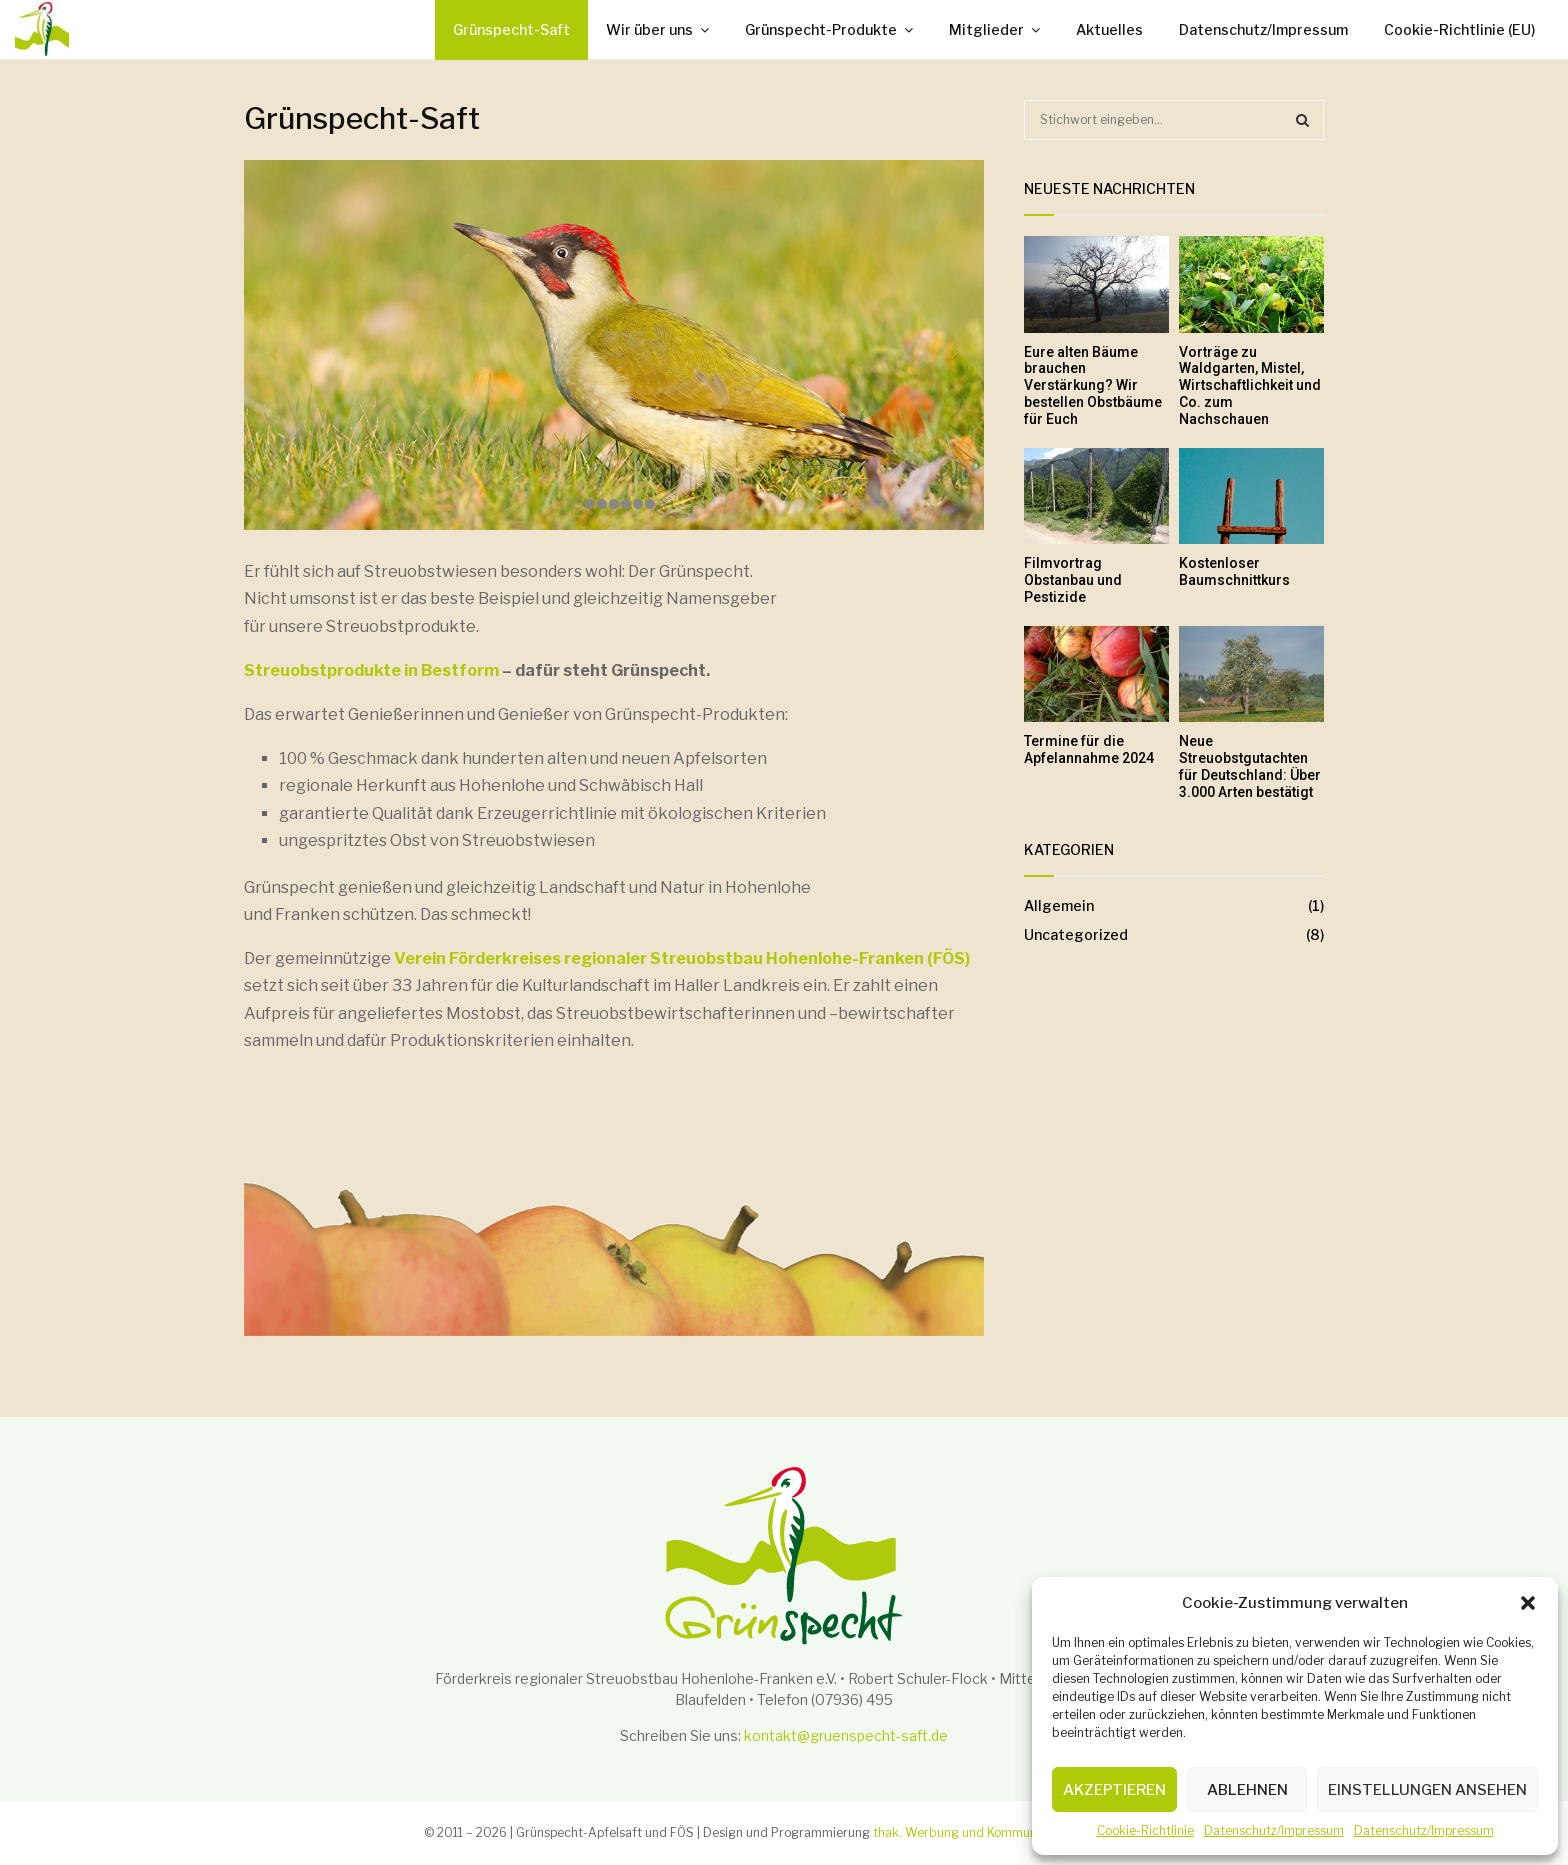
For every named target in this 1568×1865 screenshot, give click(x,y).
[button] (1528, 1603)
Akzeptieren (1114, 1790)
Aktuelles (1109, 29)
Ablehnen (1247, 1790)
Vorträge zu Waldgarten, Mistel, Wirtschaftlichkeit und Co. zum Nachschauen (1250, 385)
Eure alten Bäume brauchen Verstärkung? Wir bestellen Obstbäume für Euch (1093, 385)
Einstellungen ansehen (1427, 1790)
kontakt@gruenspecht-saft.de (846, 1735)
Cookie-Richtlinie (1145, 1830)
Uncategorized (1076, 934)
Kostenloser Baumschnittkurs (1234, 571)
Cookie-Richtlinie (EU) (1459, 29)
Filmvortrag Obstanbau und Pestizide (1073, 580)
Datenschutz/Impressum (1274, 1830)
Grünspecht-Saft (511, 29)
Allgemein (1059, 905)
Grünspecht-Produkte (821, 29)
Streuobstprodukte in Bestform (371, 670)
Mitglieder (986, 29)
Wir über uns (649, 29)
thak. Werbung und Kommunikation (974, 1832)
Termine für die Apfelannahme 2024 (1089, 749)
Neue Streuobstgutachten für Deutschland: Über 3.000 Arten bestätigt (1250, 766)
